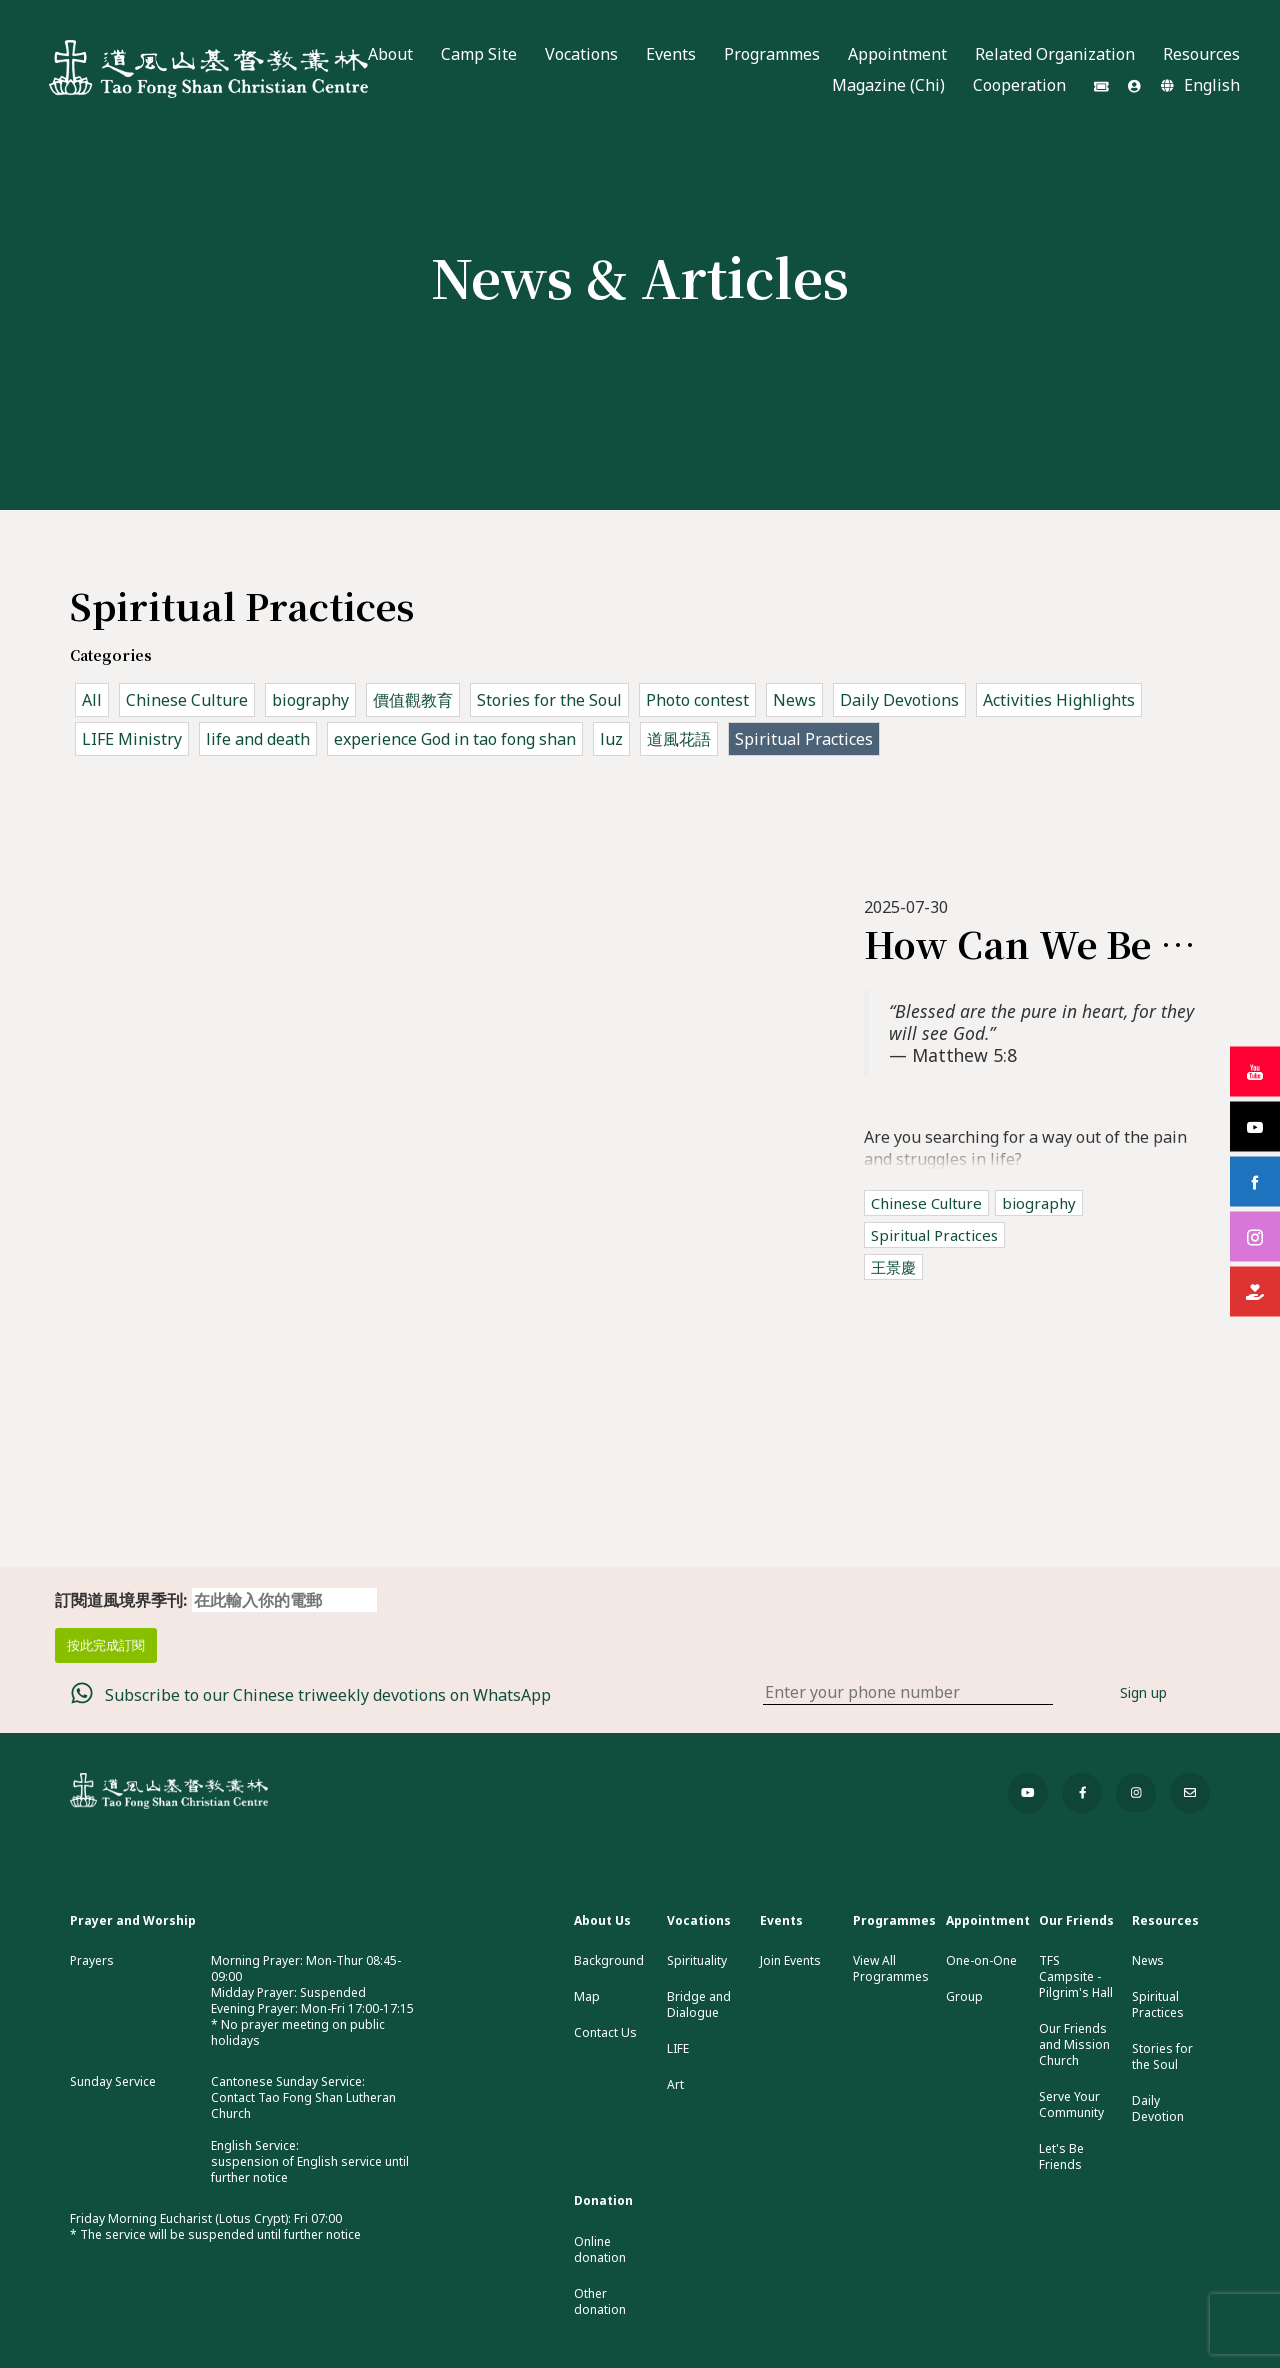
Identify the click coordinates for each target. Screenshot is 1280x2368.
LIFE (678, 2049)
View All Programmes (891, 1969)
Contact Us (605, 2033)
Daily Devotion (1158, 2109)
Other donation (600, 2302)
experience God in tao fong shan (455, 739)
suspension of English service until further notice (310, 2169)
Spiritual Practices (804, 739)
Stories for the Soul (549, 700)
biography (310, 700)
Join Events (790, 1961)
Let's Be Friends (1061, 2157)
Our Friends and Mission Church (1074, 2045)
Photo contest (697, 700)
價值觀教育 (413, 700)
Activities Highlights (1059, 700)
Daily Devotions (899, 700)
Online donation (600, 2250)
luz (611, 739)
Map (587, 1997)
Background (609, 1961)
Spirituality (697, 1961)
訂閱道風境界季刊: (216, 1600)
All (92, 700)
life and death (258, 739)
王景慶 (893, 1267)
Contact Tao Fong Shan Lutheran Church (303, 2105)
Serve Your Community (1071, 2105)
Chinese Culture (187, 700)
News (794, 700)
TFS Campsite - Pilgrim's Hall (1076, 1977)
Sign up (1143, 1692)
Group (964, 1997)
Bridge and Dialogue (699, 2005)
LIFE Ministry (132, 739)
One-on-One (981, 1961)
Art (675, 2085)
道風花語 (679, 739)
